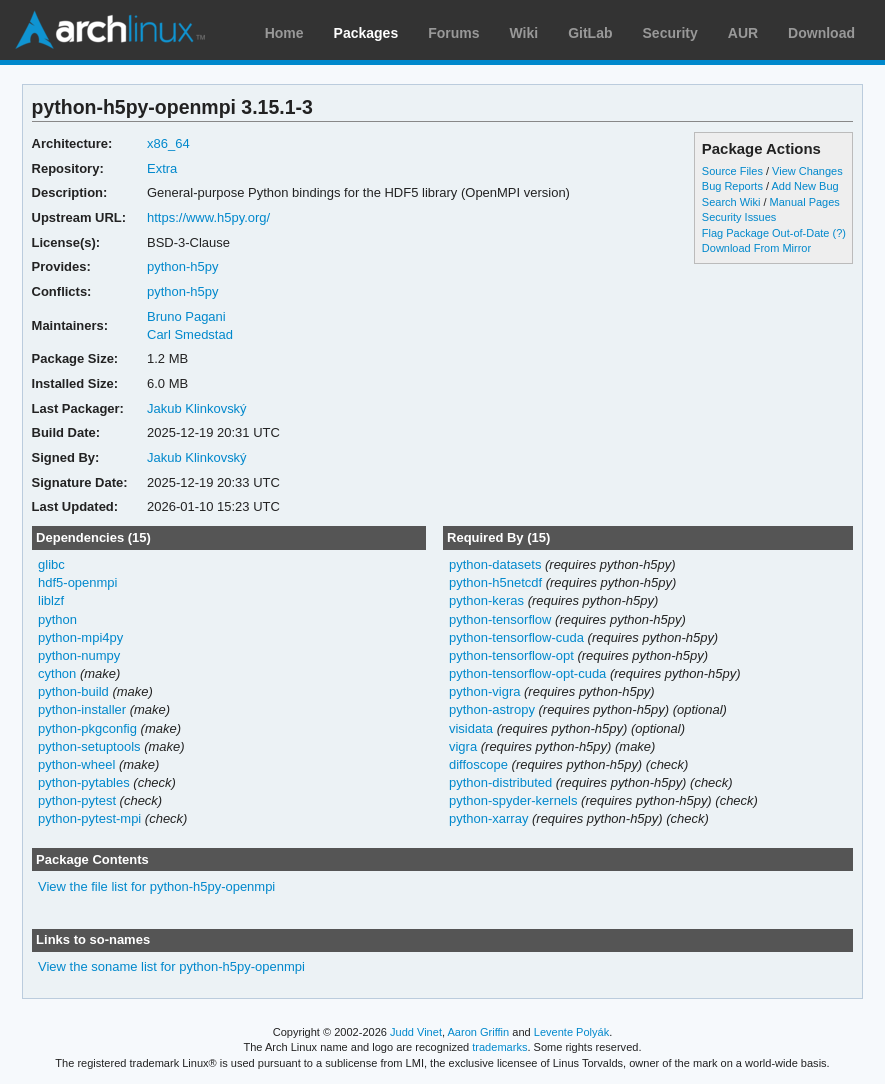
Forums (453, 33)
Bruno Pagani (186, 316)
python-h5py (182, 266)
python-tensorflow (500, 619)
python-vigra (484, 691)
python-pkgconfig (87, 728)
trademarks (499, 1047)
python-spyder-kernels (513, 800)
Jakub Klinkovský (197, 408)
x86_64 (168, 143)
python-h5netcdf (495, 582)
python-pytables (84, 782)
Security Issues (739, 217)
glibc (51, 564)
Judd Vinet (416, 1032)
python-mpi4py (80, 637)
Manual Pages (805, 202)
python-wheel (76, 764)
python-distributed (500, 782)
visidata (471, 728)
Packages (366, 33)
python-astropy (492, 709)
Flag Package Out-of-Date (766, 233)
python (57, 619)
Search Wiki (731, 202)
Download (821, 33)
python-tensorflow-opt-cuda (527, 673)
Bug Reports (732, 186)
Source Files (732, 171)
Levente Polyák (571, 1032)
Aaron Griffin (478, 1032)
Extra (162, 168)
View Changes (807, 171)
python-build (73, 691)
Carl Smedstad (190, 334)
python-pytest (77, 800)
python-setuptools (89, 746)
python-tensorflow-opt (511, 655)
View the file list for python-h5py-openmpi (156, 886)
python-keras (486, 600)
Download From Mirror (756, 248)
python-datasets (495, 564)
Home (284, 33)
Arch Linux (110, 30)
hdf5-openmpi (77, 582)
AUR (743, 33)
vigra (463, 746)
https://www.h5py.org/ (208, 217)
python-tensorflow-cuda (516, 637)
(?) (839, 233)
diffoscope (478, 764)
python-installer (82, 709)
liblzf (51, 600)
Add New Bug (804, 186)
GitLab (590, 33)
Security (670, 33)
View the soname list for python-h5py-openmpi (171, 966)
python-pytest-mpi (89, 818)
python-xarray (488, 818)
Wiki (524, 33)
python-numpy (79, 655)
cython (57, 673)
